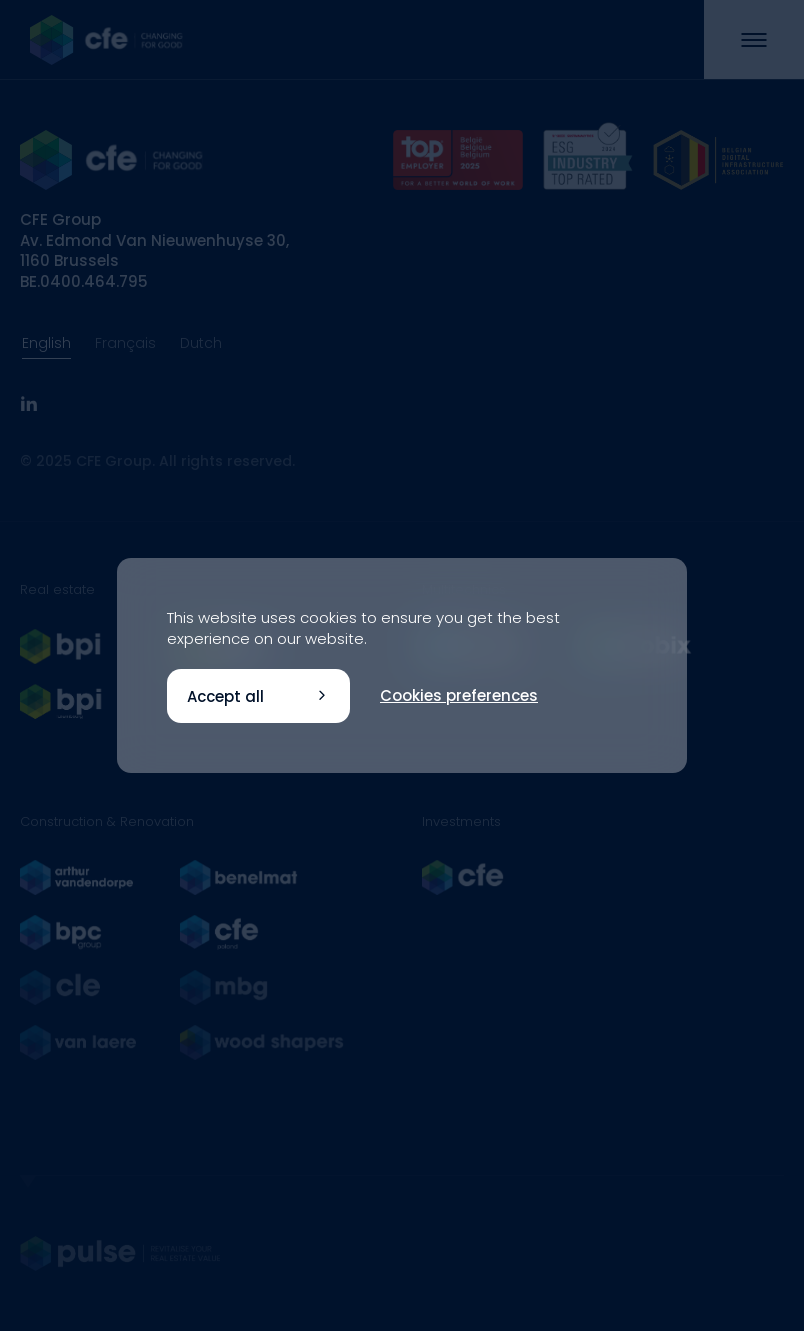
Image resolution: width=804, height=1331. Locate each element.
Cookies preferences (459, 695)
